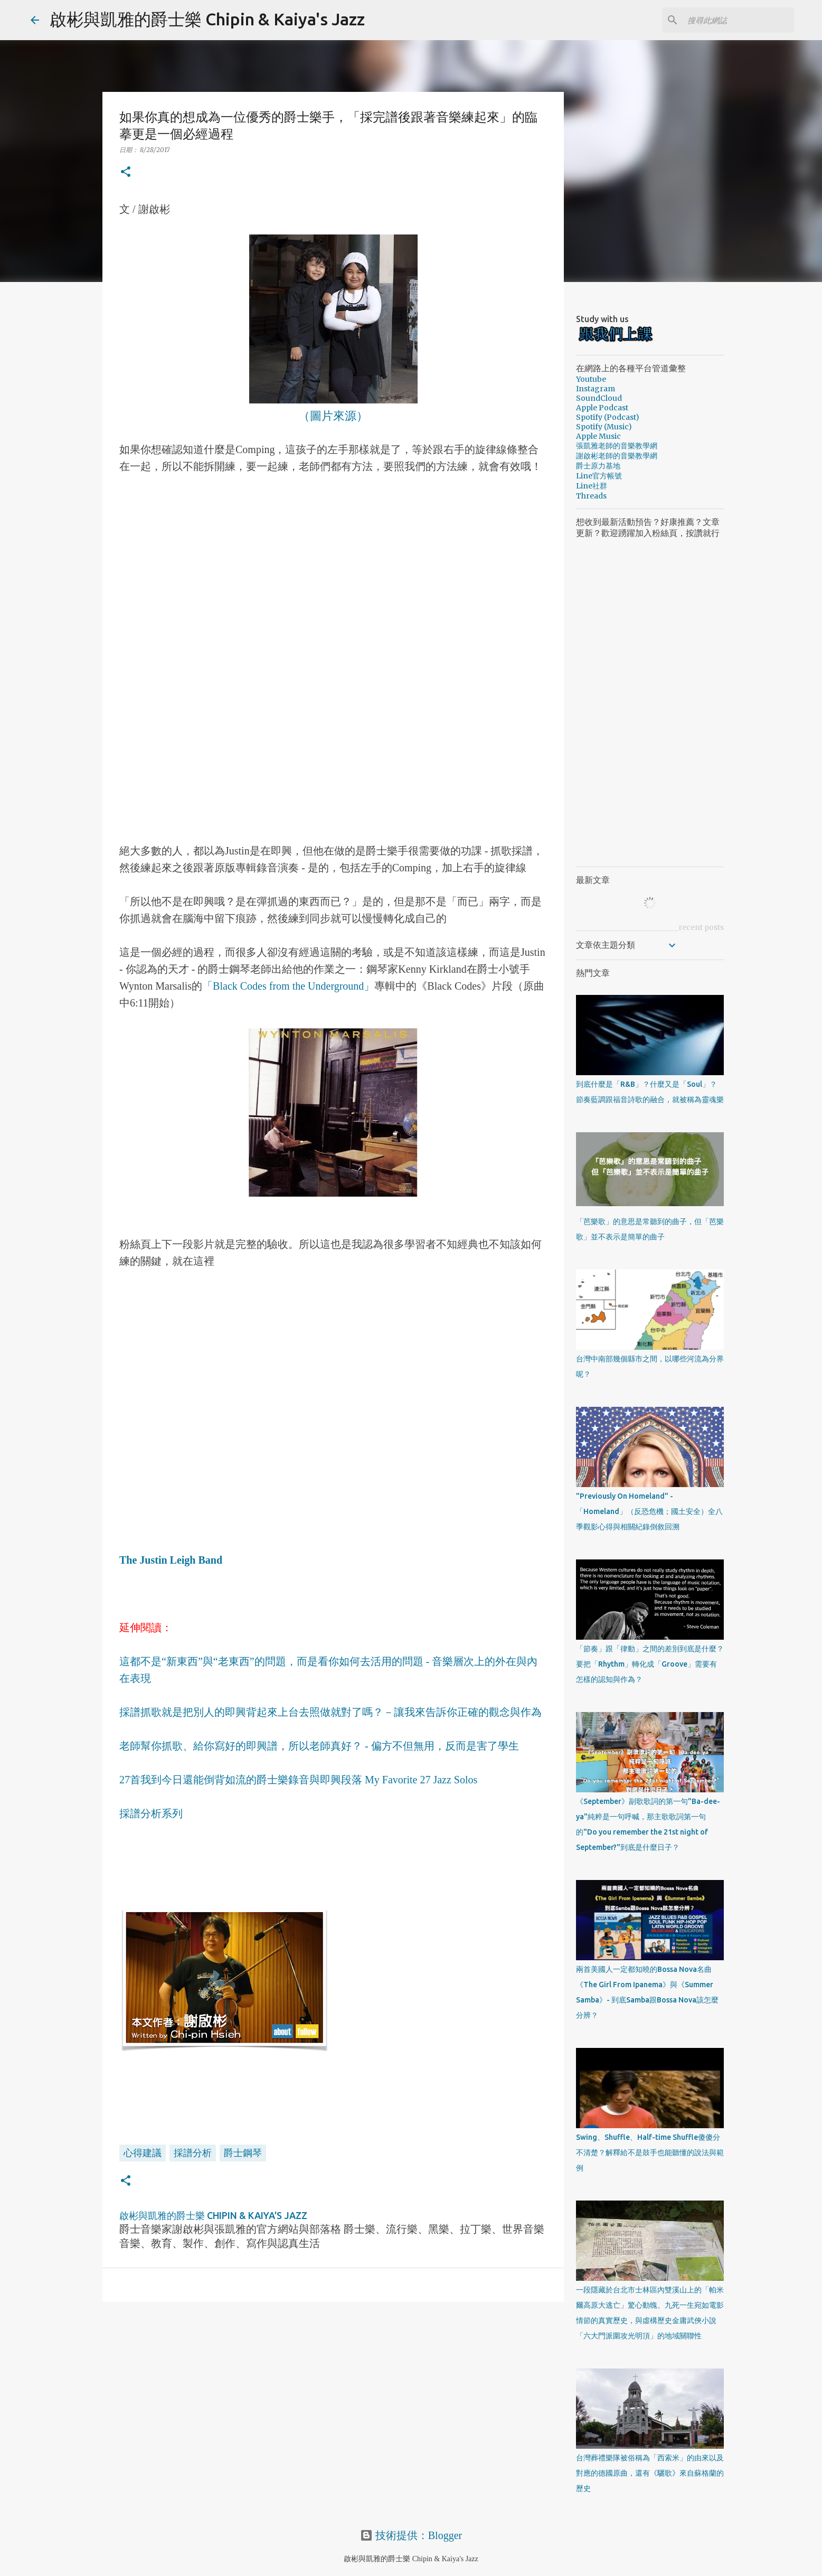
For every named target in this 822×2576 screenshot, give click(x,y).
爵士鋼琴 (243, 2152)
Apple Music (598, 436)
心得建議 (143, 2152)
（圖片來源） (333, 415)
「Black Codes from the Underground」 (288, 986)
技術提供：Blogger (411, 2535)
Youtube (591, 379)
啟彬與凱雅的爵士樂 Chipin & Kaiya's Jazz (207, 19)
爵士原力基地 (598, 466)
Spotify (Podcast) (607, 417)
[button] (125, 172)
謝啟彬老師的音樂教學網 (616, 455)
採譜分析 (193, 2152)
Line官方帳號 (599, 476)
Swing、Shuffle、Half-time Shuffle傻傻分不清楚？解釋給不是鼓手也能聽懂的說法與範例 (650, 2152)
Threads (591, 496)
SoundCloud (599, 398)
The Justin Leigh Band (170, 1560)
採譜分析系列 (151, 1813)
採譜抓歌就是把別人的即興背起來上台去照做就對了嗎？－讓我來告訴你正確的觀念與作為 (330, 1712)
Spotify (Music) (604, 426)
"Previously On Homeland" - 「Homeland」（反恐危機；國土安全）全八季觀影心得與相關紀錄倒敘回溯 (649, 1511)
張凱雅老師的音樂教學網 (616, 445)
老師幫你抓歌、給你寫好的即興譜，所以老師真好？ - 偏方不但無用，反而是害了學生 (319, 1746)
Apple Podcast (602, 407)
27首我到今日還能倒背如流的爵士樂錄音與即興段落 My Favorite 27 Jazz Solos (298, 1779)
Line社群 (591, 486)
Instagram (595, 388)
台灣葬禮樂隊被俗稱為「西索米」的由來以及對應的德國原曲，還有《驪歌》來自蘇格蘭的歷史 (650, 2473)
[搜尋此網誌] (738, 20)
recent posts (701, 927)
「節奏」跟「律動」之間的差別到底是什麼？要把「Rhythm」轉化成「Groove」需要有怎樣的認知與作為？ (650, 1664)
